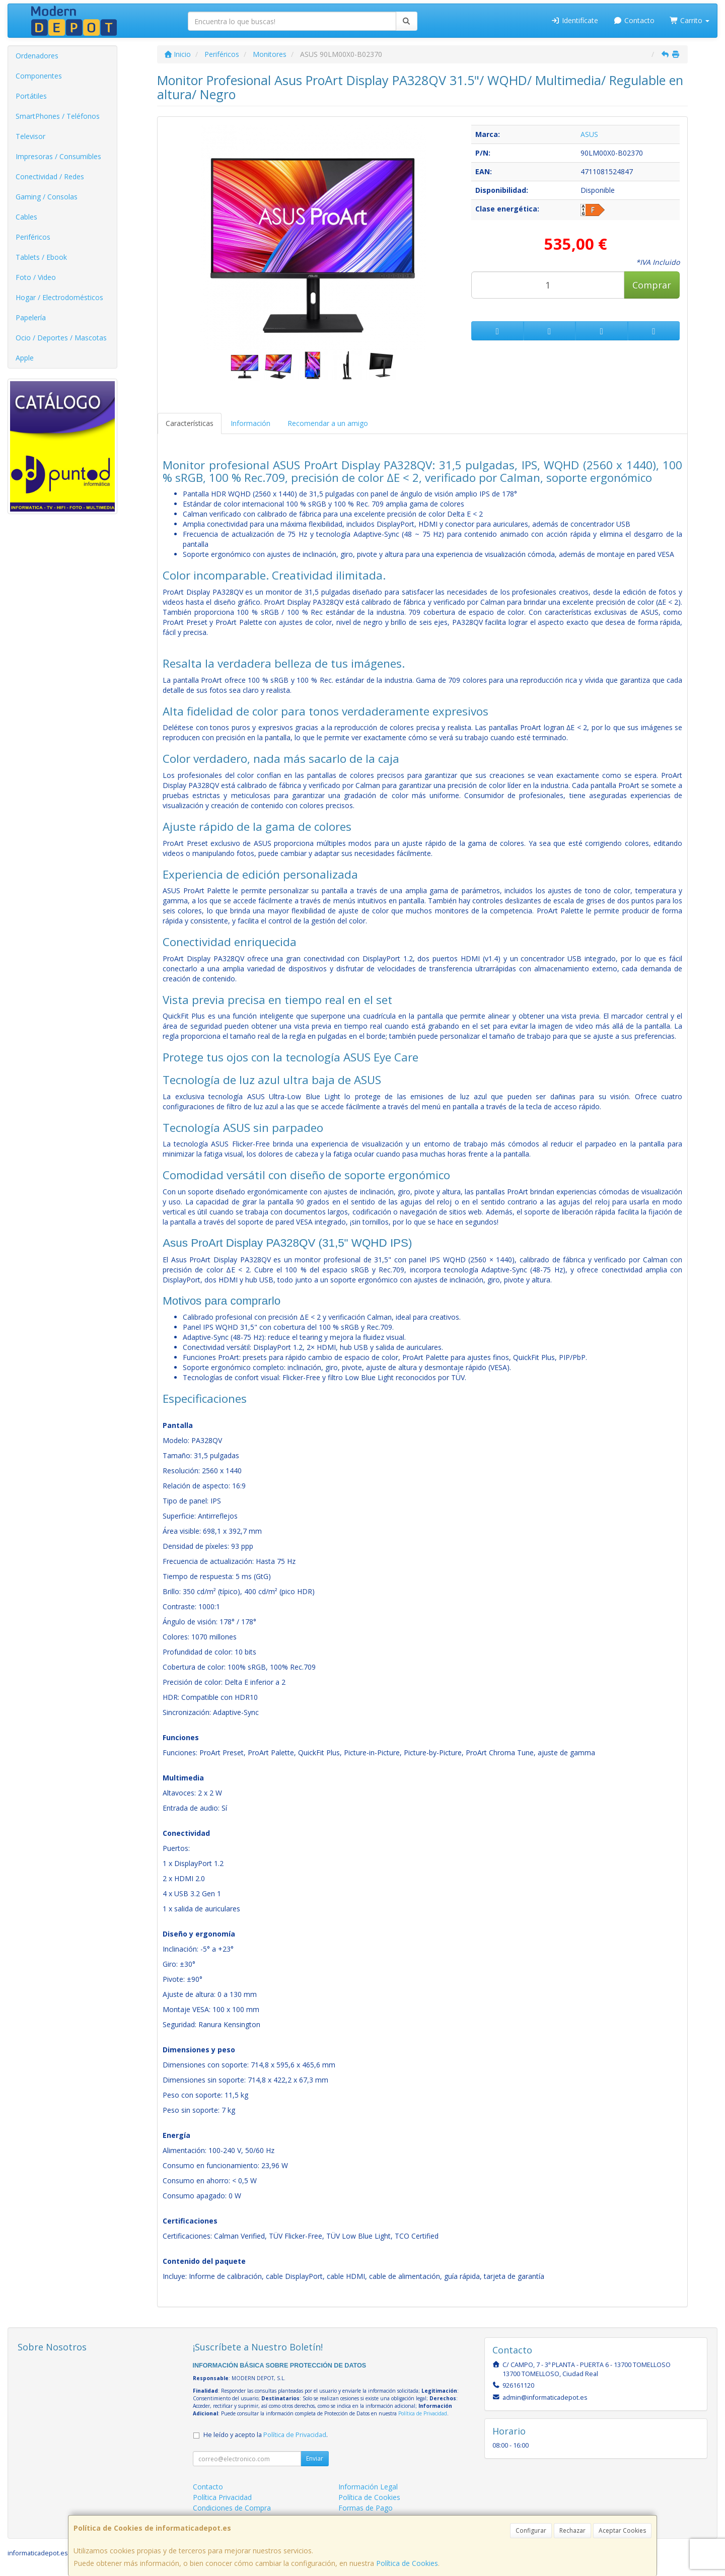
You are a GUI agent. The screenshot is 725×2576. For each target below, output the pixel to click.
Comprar (651, 285)
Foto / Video (36, 277)
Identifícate (575, 20)
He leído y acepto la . (265, 2434)
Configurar (531, 2530)
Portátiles (31, 96)
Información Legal (368, 2486)
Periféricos (33, 237)
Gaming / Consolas (47, 196)
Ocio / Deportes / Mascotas (61, 337)
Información (250, 423)
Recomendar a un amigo (327, 423)
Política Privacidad (222, 2497)
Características (189, 423)
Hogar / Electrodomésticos (59, 297)
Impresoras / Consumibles (58, 156)
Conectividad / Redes (50, 176)
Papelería (31, 317)
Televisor (30, 136)
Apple (25, 358)
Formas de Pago (365, 2508)
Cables (26, 217)
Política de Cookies (407, 2563)
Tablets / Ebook (41, 257)
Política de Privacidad (422, 2413)
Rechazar (572, 2530)
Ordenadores (37, 55)
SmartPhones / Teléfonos (58, 116)
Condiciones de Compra (232, 2508)
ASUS (589, 134)
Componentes (39, 76)
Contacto (634, 20)
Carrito (690, 20)
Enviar (314, 2458)
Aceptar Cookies (622, 2530)
